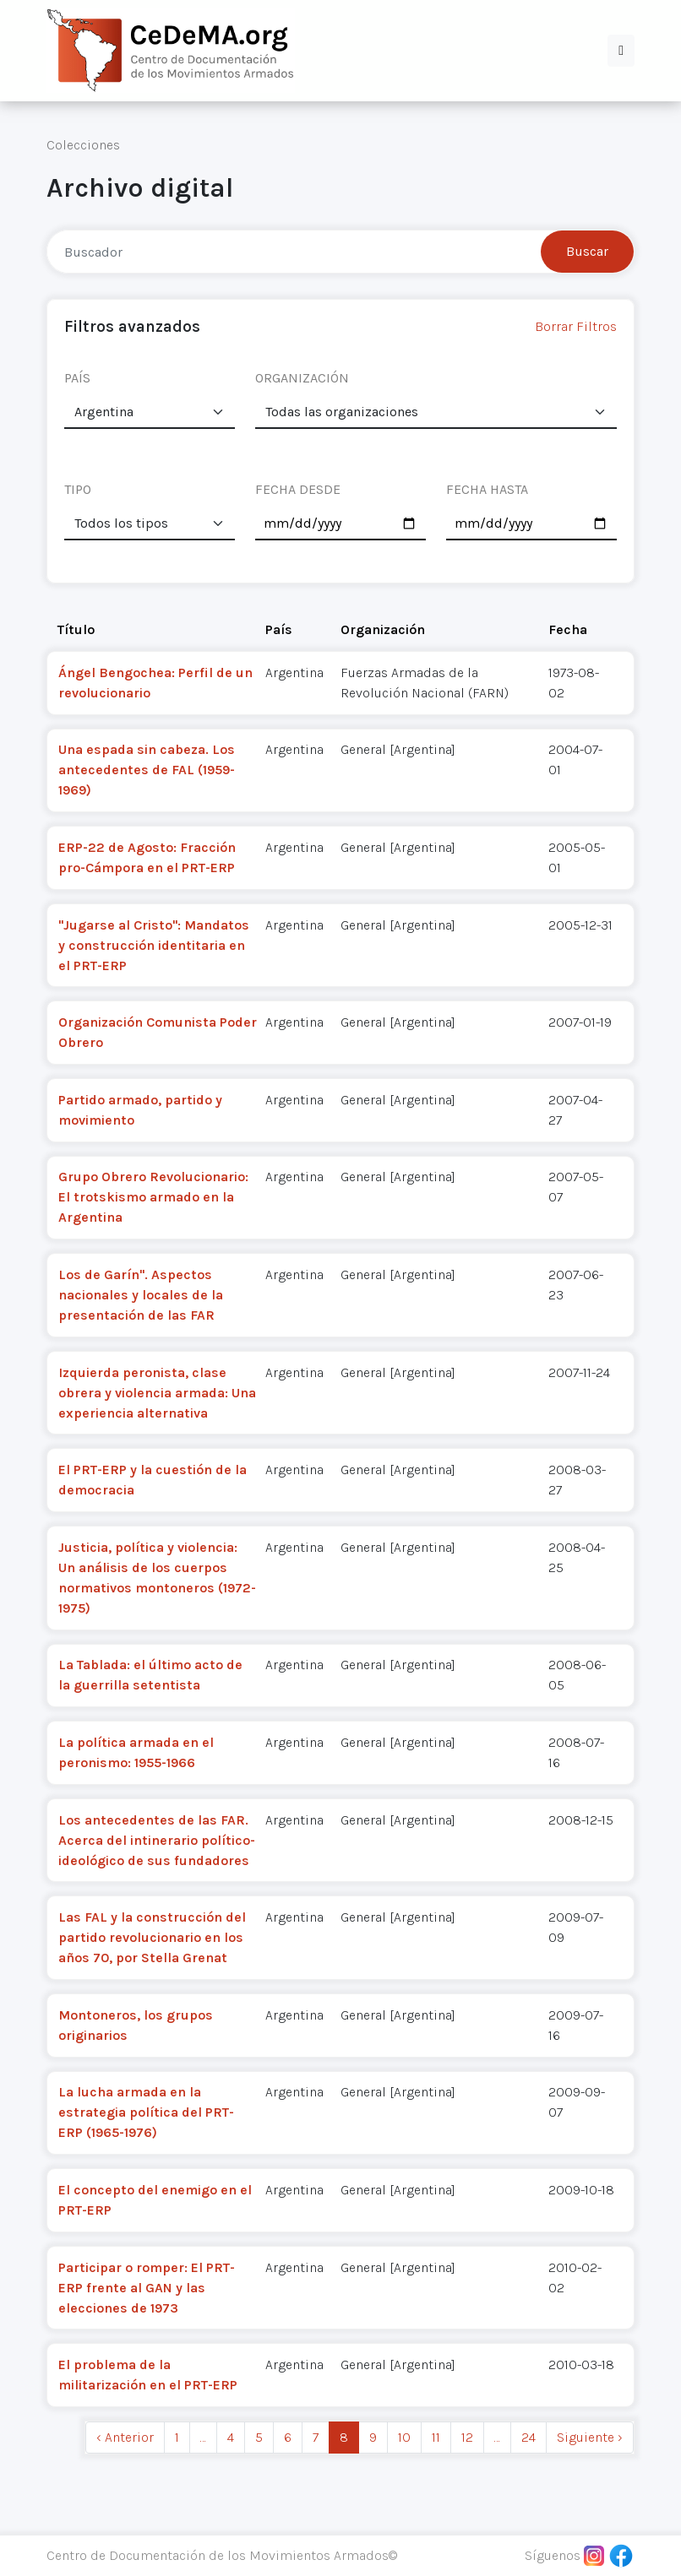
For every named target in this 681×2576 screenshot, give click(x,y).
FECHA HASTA (487, 489)
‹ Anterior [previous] (125, 2437)
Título (76, 629)
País (278, 629)
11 (436, 2437)
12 (467, 2437)
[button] (621, 51)
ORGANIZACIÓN (302, 378)
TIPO (77, 489)
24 (528, 2437)
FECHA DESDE (297, 489)
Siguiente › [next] (590, 2437)
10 (404, 2437)
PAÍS (77, 378)
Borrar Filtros (576, 326)
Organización (382, 629)
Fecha (567, 629)
